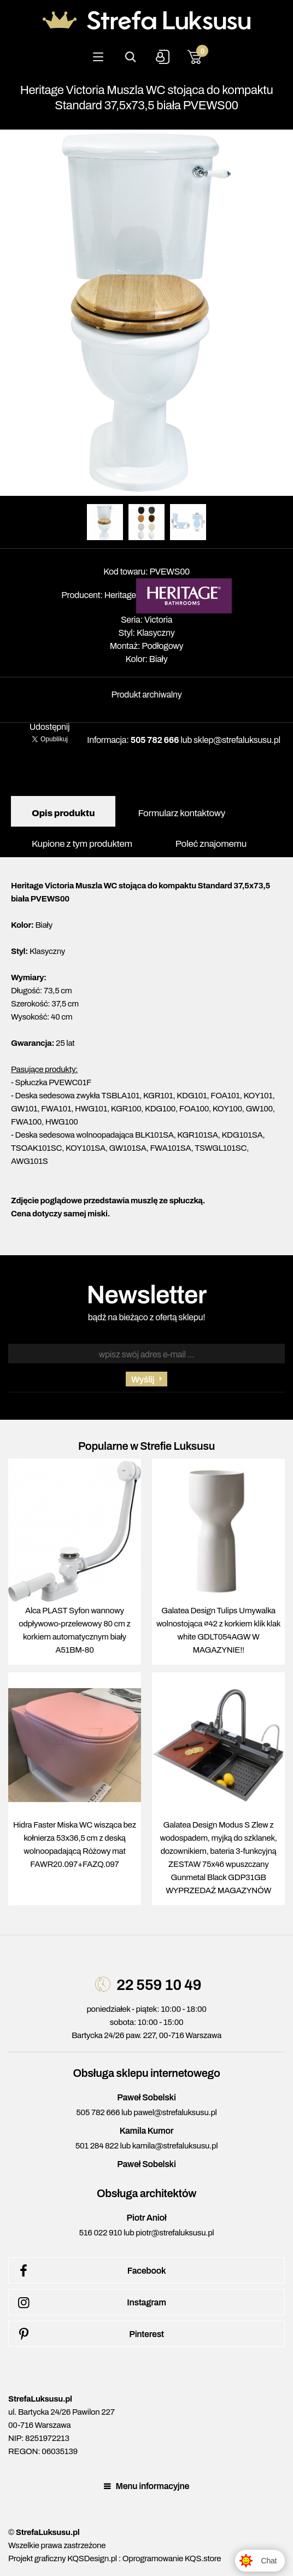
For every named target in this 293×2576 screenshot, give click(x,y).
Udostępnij (50, 726)
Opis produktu (63, 813)
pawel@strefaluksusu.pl (174, 2112)
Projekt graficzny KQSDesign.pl (62, 2558)
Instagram (90, 2302)
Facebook (90, 2271)
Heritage (120, 595)
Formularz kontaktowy (181, 813)
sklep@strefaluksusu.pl (237, 740)
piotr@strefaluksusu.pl (175, 2232)
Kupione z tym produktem (82, 844)
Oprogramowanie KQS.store (171, 2558)
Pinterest (89, 2334)
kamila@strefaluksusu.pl (175, 2145)
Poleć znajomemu (211, 844)
